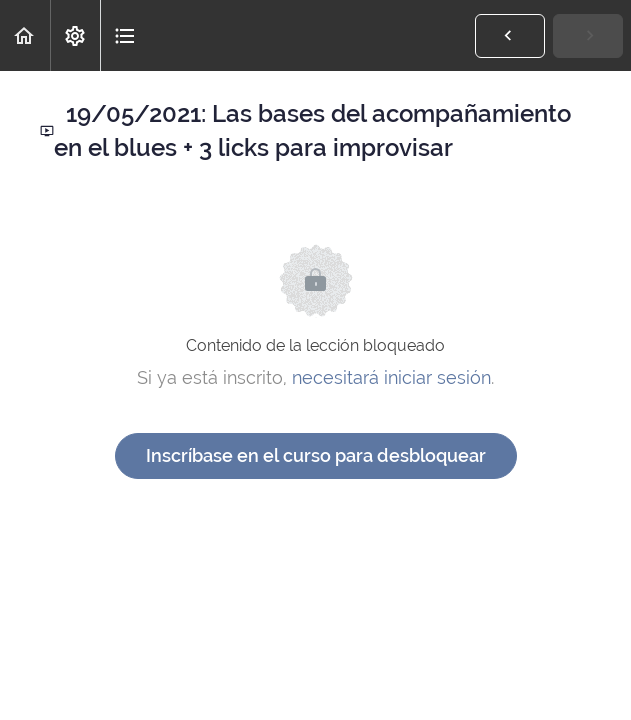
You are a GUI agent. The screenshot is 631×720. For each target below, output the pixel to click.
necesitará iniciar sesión (391, 377)
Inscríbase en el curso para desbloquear (316, 455)
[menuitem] (75, 35)
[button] (25, 35)
